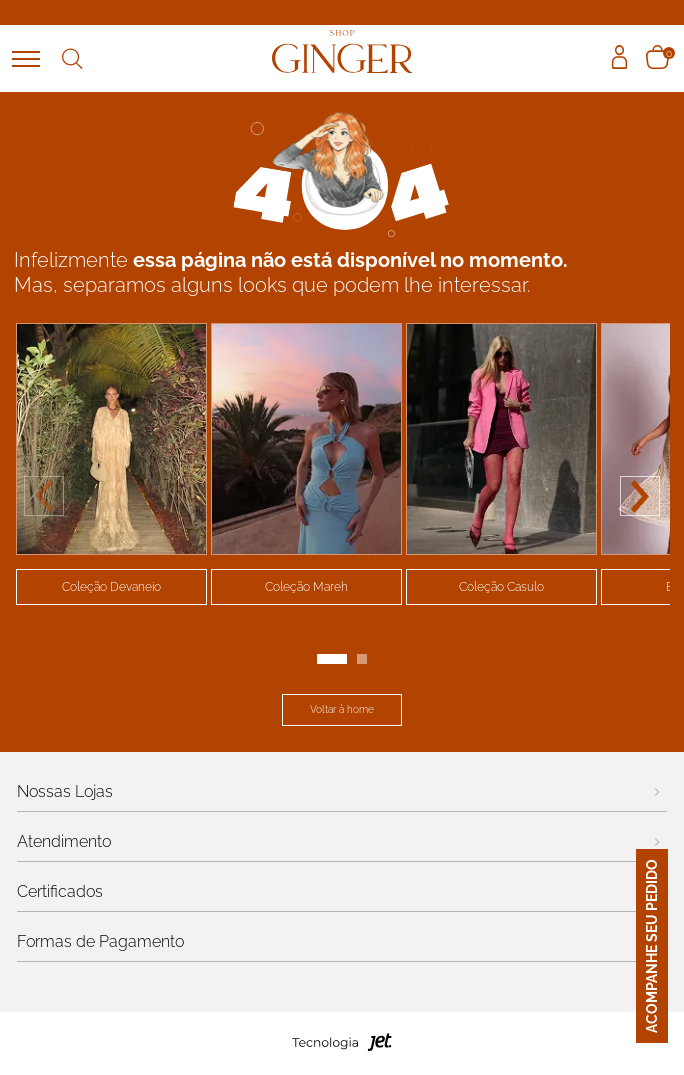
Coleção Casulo (501, 587)
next (640, 496)
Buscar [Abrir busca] (72, 58)
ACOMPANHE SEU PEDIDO (668, 946)
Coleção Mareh (306, 587)
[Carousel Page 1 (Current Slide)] (332, 659)
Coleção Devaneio (111, 587)
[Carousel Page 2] (362, 659)
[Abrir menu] (27, 59)
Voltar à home (342, 709)
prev (44, 496)
